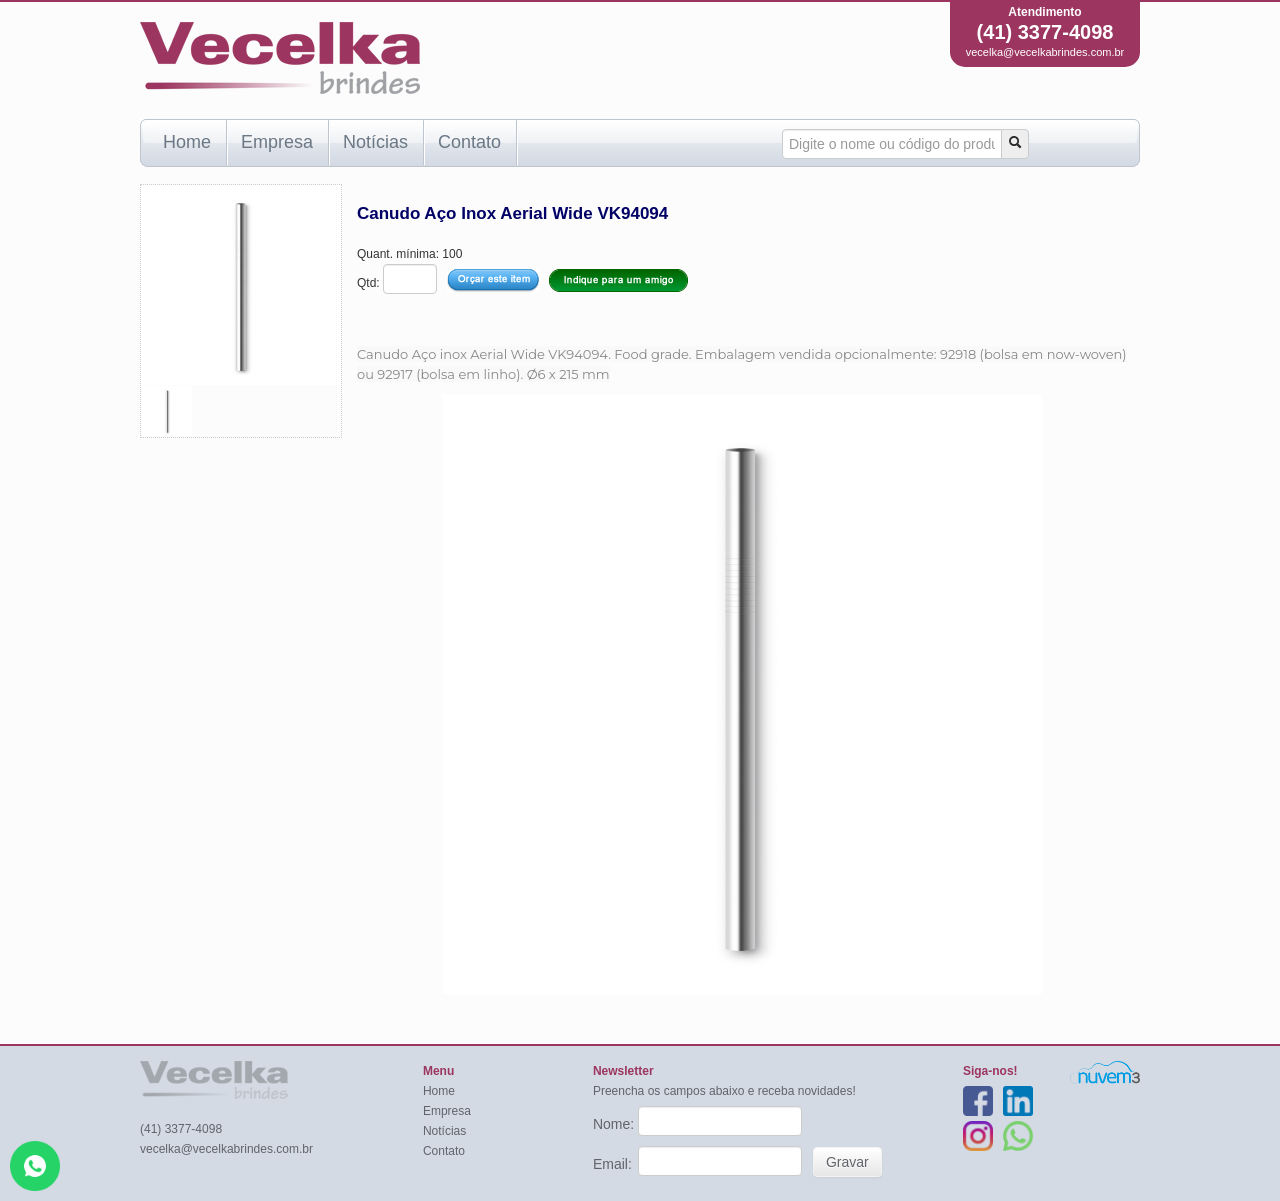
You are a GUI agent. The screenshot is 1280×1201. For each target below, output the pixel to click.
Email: (614, 1164)
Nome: (615, 1124)
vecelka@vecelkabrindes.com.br (1045, 52)
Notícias (375, 142)
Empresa (277, 142)
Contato (469, 142)
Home (187, 142)
